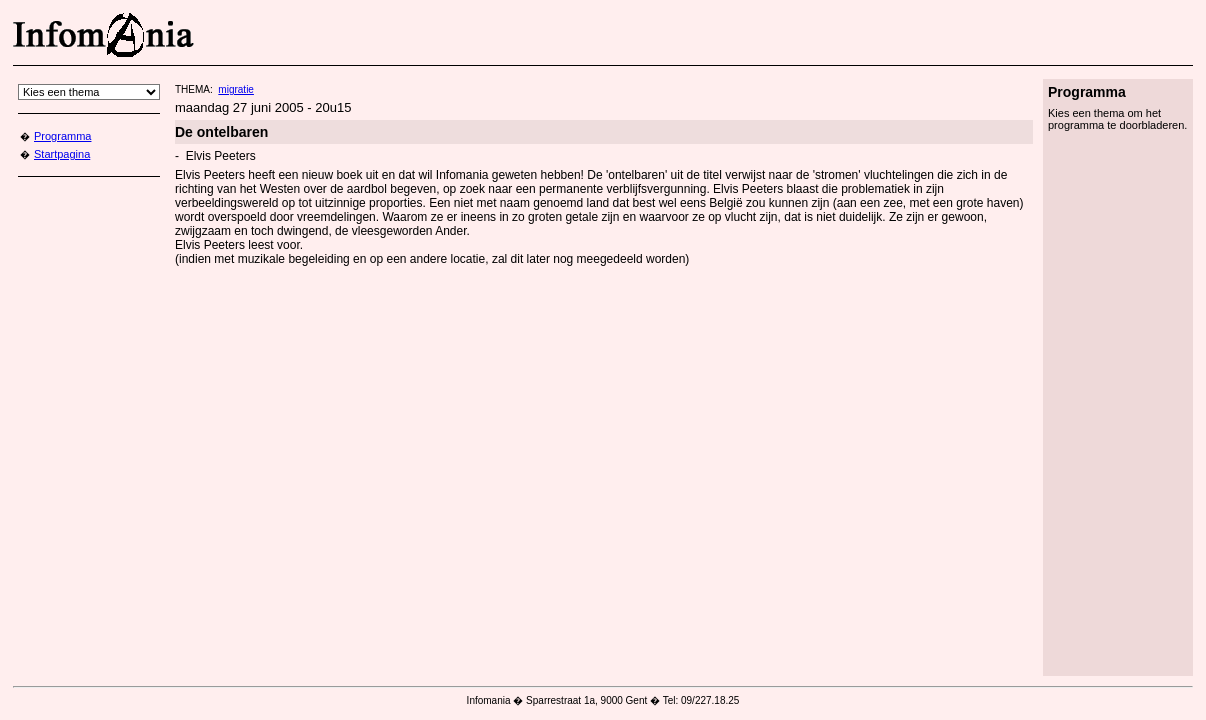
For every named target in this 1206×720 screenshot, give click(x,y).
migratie (236, 89)
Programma (62, 136)
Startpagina (62, 154)
